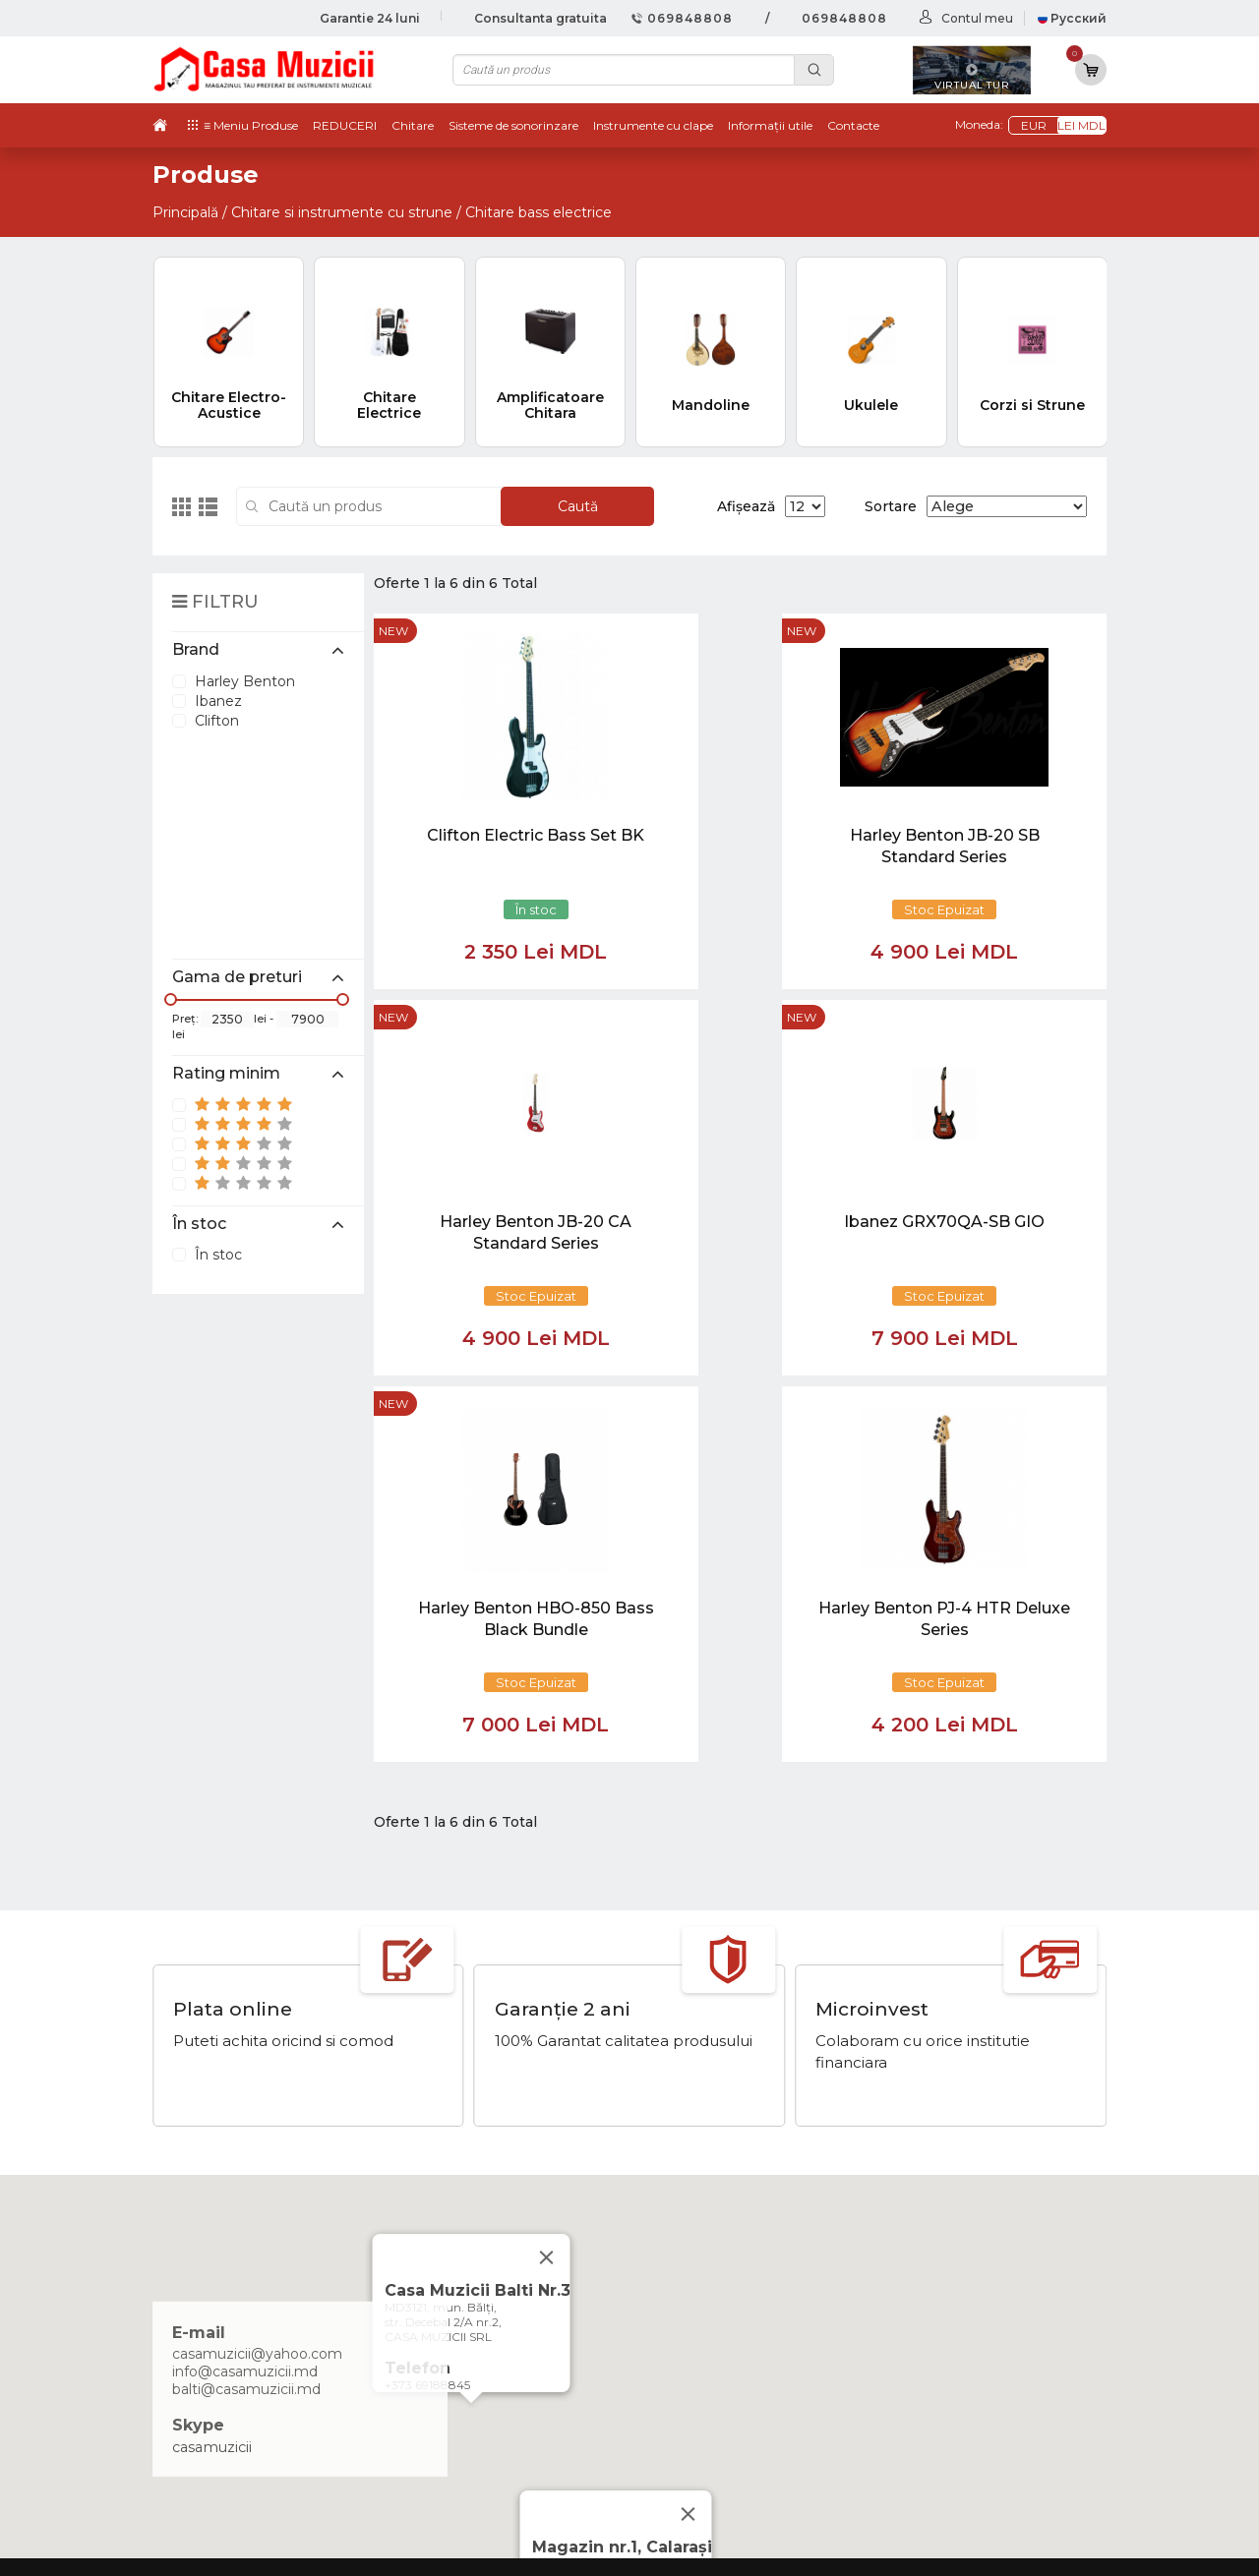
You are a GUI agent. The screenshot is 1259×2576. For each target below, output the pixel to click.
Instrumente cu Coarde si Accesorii (973, 2315)
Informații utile (770, 125)
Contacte (853, 125)
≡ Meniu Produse (251, 125)
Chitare (412, 125)
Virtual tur (709, 2275)
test (687, 2315)
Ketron (699, 2295)
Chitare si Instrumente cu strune (964, 2254)
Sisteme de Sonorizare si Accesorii (970, 2375)
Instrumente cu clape (653, 125)
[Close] (688, 2128)
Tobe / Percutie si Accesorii (944, 2275)
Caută (578, 506)
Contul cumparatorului (755, 2375)
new (393, 630)
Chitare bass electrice (538, 212)
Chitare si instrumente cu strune (341, 212)
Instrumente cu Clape (927, 2295)
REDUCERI (345, 125)
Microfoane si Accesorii (930, 2356)
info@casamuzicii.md (245, 1986)
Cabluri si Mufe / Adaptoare (945, 2417)
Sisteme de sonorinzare (513, 125)
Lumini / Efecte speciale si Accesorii (974, 2396)
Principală (185, 212)
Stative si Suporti (908, 2457)
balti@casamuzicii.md (246, 2004)
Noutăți (700, 2254)
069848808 (682, 18)
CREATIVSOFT (1056, 2548)
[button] (471, 2036)
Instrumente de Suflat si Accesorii (968, 2335)
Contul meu (977, 18)
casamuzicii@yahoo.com (257, 1968)
